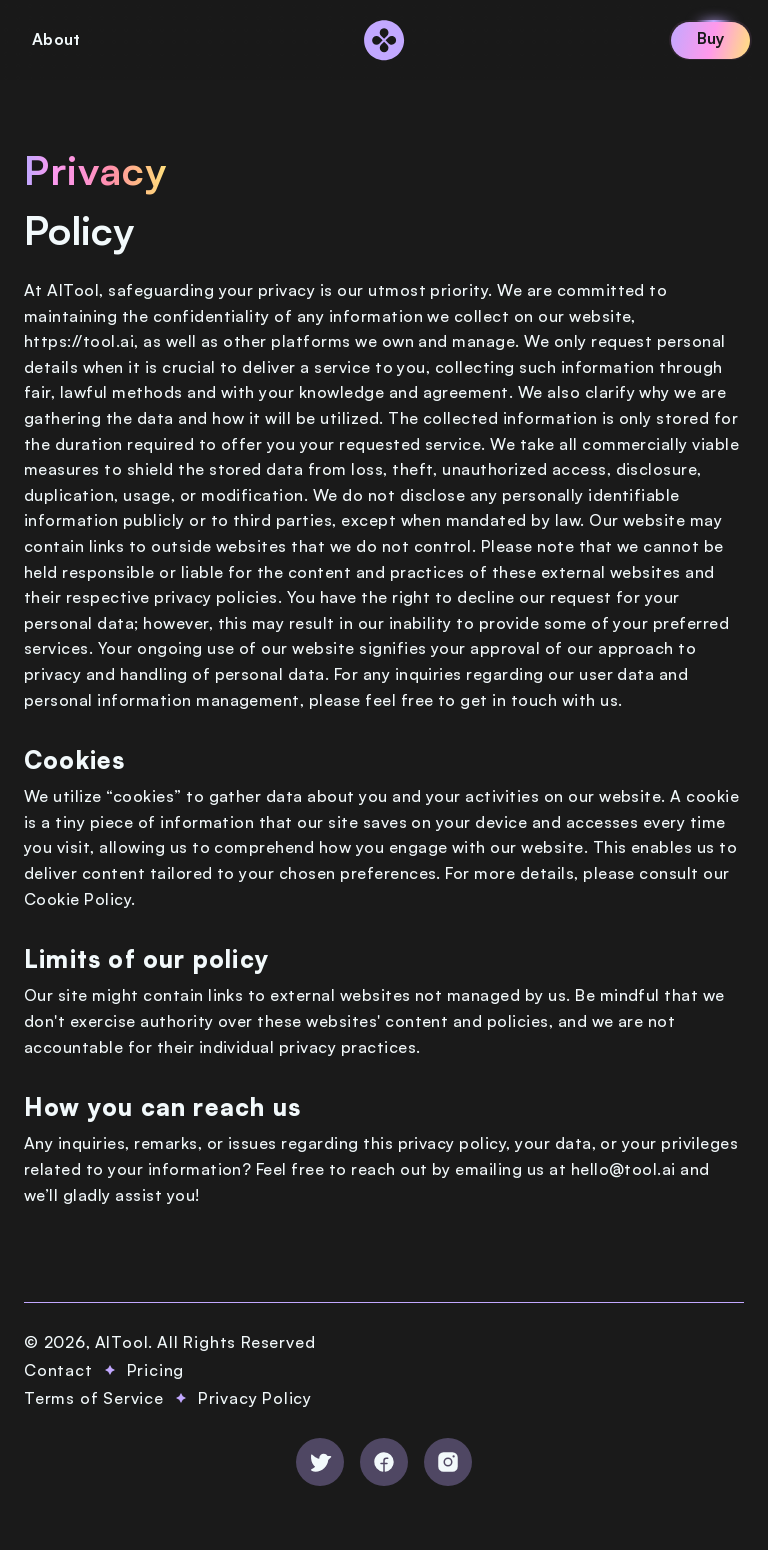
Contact (58, 1370)
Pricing (156, 1370)
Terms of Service (94, 1398)
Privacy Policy (255, 1398)
